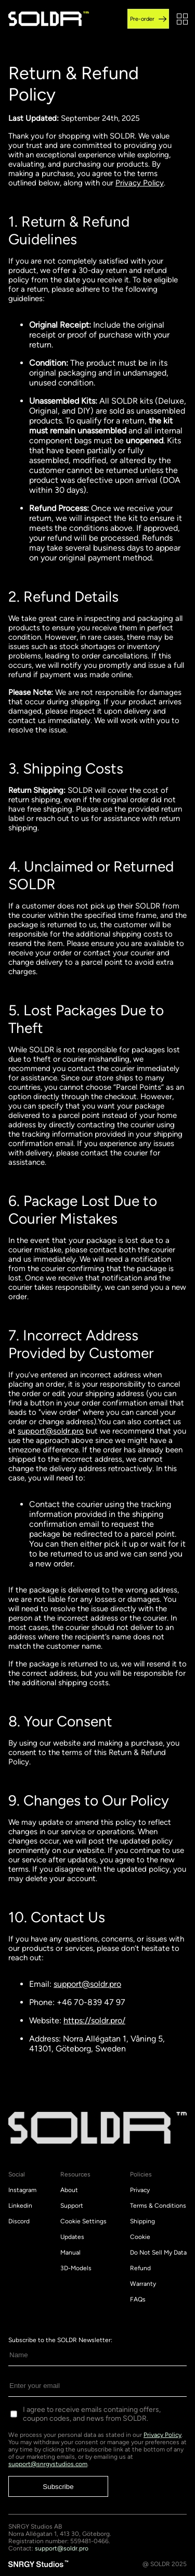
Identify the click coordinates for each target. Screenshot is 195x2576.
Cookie (140, 2237)
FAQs (138, 2299)
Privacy (140, 2190)
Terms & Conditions (158, 2205)
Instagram (22, 2190)
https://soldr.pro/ (94, 2020)
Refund (140, 2268)
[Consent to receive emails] (13, 2414)
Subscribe (58, 2487)
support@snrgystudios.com (47, 2464)
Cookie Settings (83, 2221)
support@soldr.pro (51, 1431)
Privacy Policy (139, 183)
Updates (72, 2237)
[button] (182, 19)
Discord (19, 2221)
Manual (70, 2252)
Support (71, 2205)
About (69, 2190)
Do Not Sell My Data (158, 2252)
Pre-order (148, 19)
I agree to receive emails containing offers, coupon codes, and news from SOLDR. (92, 2414)
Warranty (143, 2283)
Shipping (142, 2221)
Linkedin (20, 2205)
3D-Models (76, 2268)
